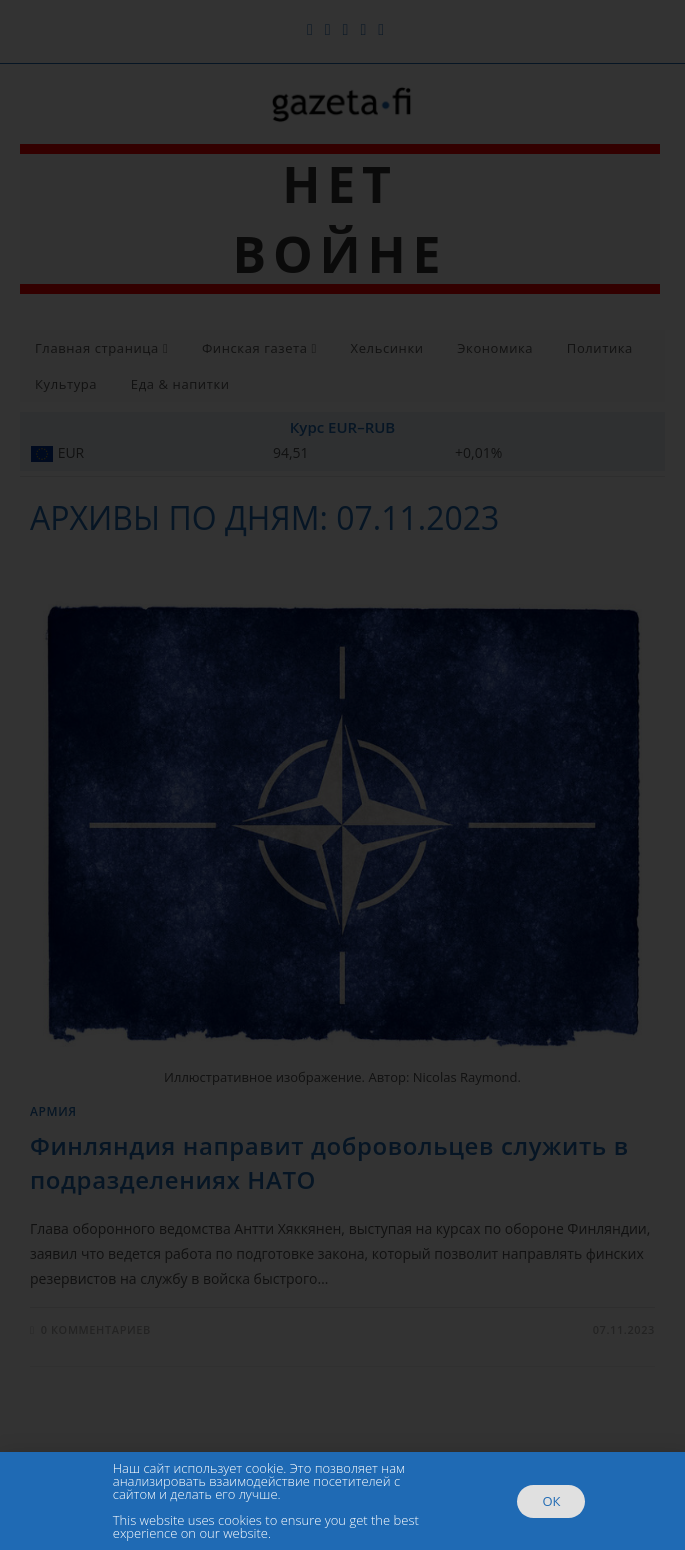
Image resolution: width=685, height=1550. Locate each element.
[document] (342, 775)
